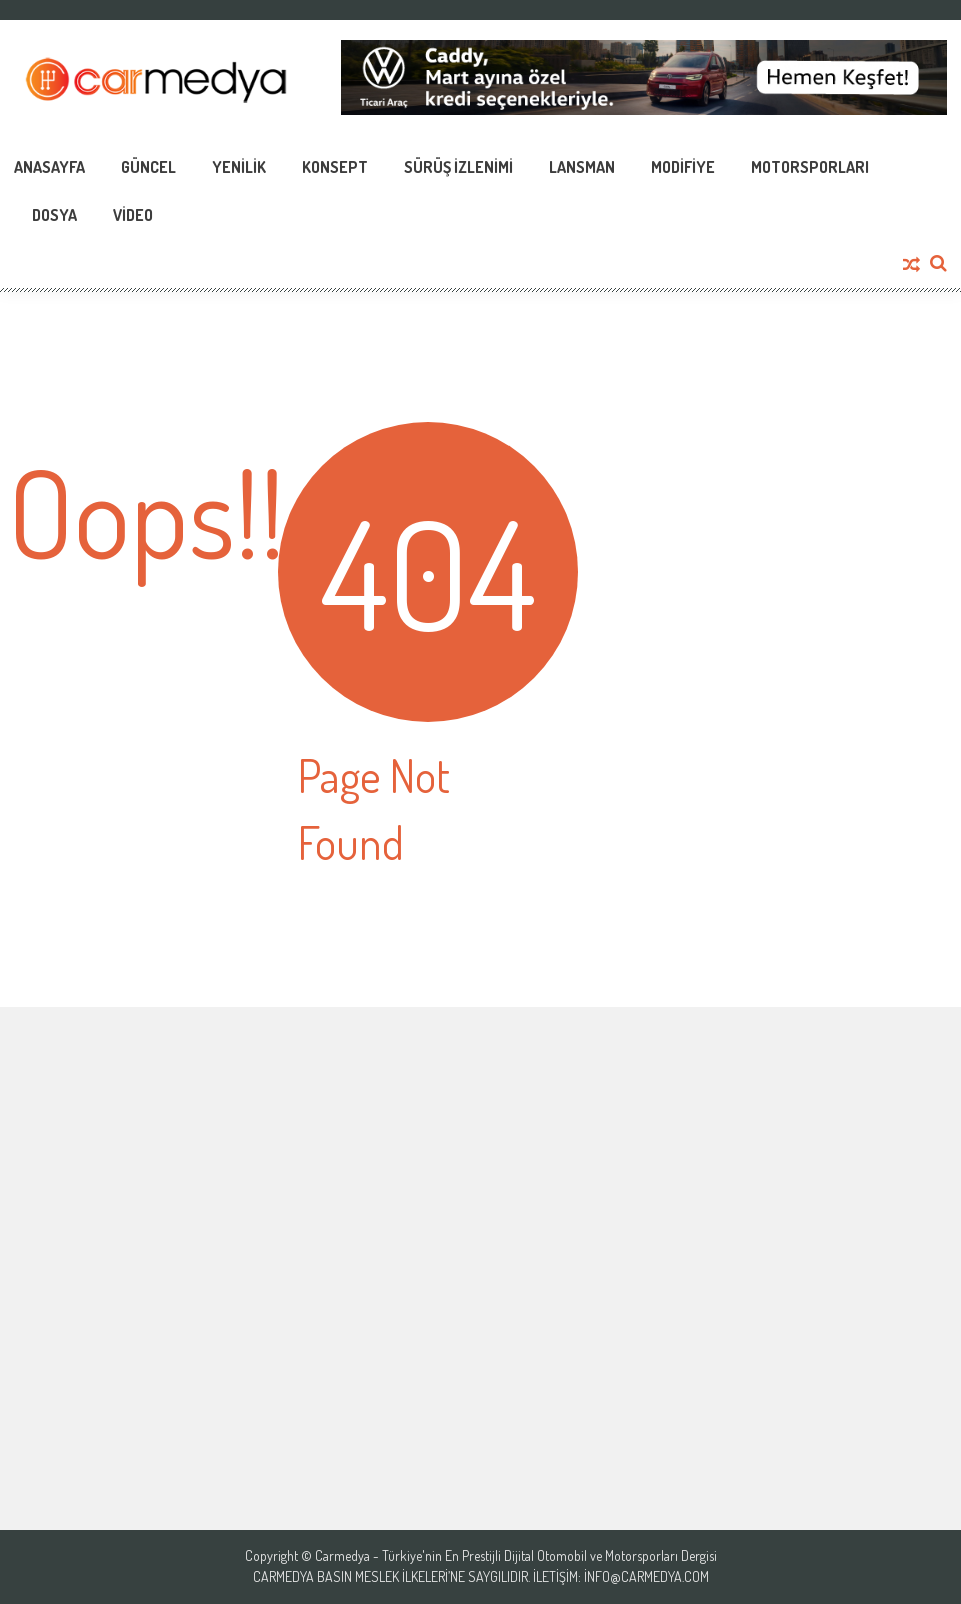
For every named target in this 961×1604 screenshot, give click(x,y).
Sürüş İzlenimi (458, 167)
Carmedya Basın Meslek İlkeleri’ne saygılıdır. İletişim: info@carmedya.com (481, 1577)
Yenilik (239, 167)
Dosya (54, 215)
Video (133, 215)
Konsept (335, 167)
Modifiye (683, 167)
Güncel (148, 167)
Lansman (582, 167)
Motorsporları (810, 167)
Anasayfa (49, 167)
